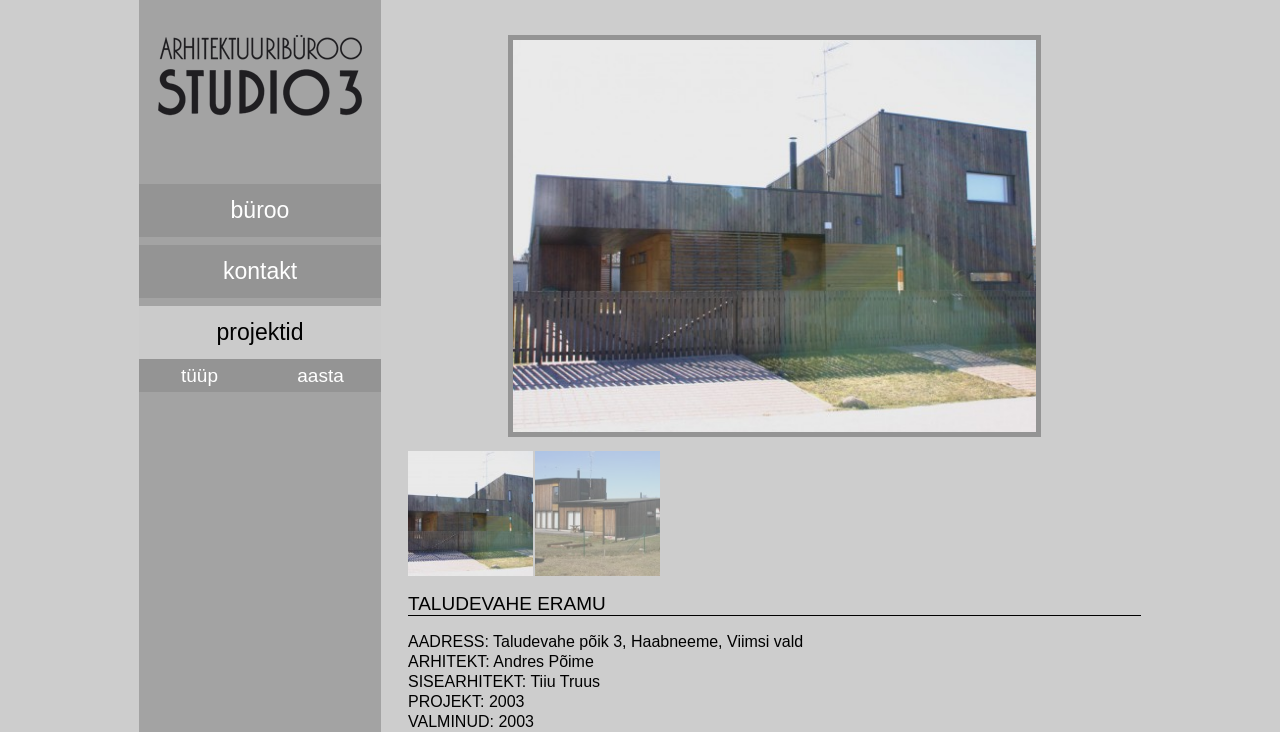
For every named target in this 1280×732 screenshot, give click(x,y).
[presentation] (470, 570)
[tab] (470, 513)
